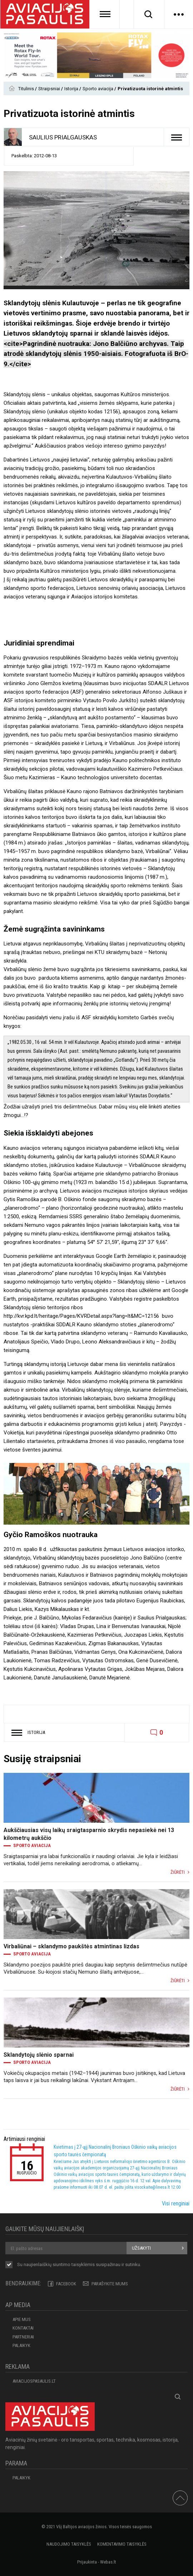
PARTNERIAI (23, 2337)
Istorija (71, 88)
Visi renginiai (175, 2203)
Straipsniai (49, 88)
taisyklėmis (83, 2264)
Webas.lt (108, 2562)
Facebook (66, 2283)
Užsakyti (141, 2248)
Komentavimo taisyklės (122, 2544)
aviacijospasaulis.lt (34, 2381)
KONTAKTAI (23, 2328)
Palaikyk (21, 2345)
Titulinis (26, 88)
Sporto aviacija (98, 88)
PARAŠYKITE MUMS (109, 2283)
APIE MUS (22, 2319)
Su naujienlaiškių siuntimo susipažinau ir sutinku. (79, 2265)
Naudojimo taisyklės (68, 2544)
